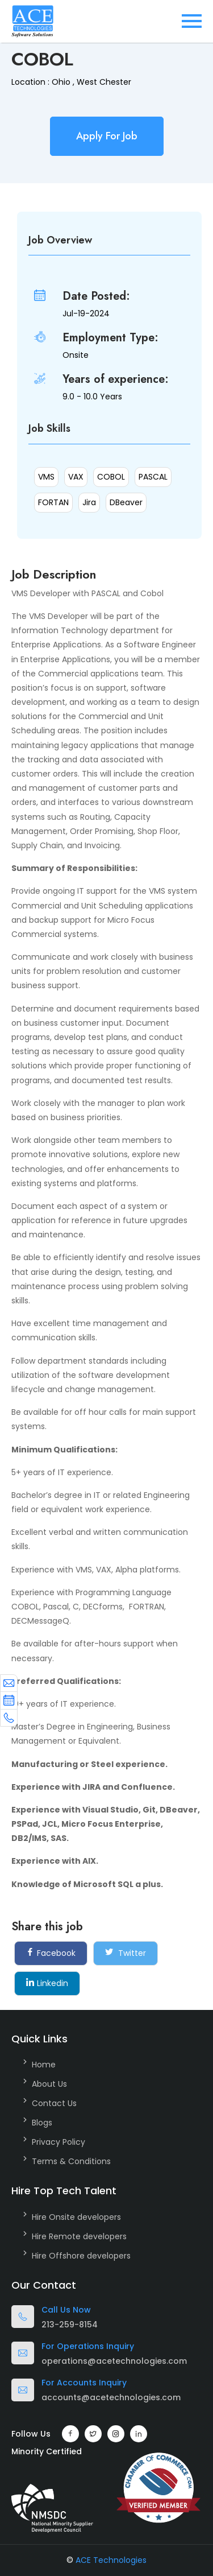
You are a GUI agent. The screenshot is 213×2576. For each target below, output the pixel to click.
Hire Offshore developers (81, 2255)
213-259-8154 (69, 2324)
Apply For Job (106, 136)
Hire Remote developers (79, 2236)
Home (44, 2064)
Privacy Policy (58, 2142)
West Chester (104, 82)
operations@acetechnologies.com (114, 2361)
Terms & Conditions (71, 2161)
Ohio (61, 82)
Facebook (51, 1953)
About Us (49, 2084)
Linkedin (47, 1983)
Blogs (42, 2122)
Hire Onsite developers (76, 2217)
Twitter (125, 1953)
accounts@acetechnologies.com (111, 2397)
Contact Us (54, 2103)
